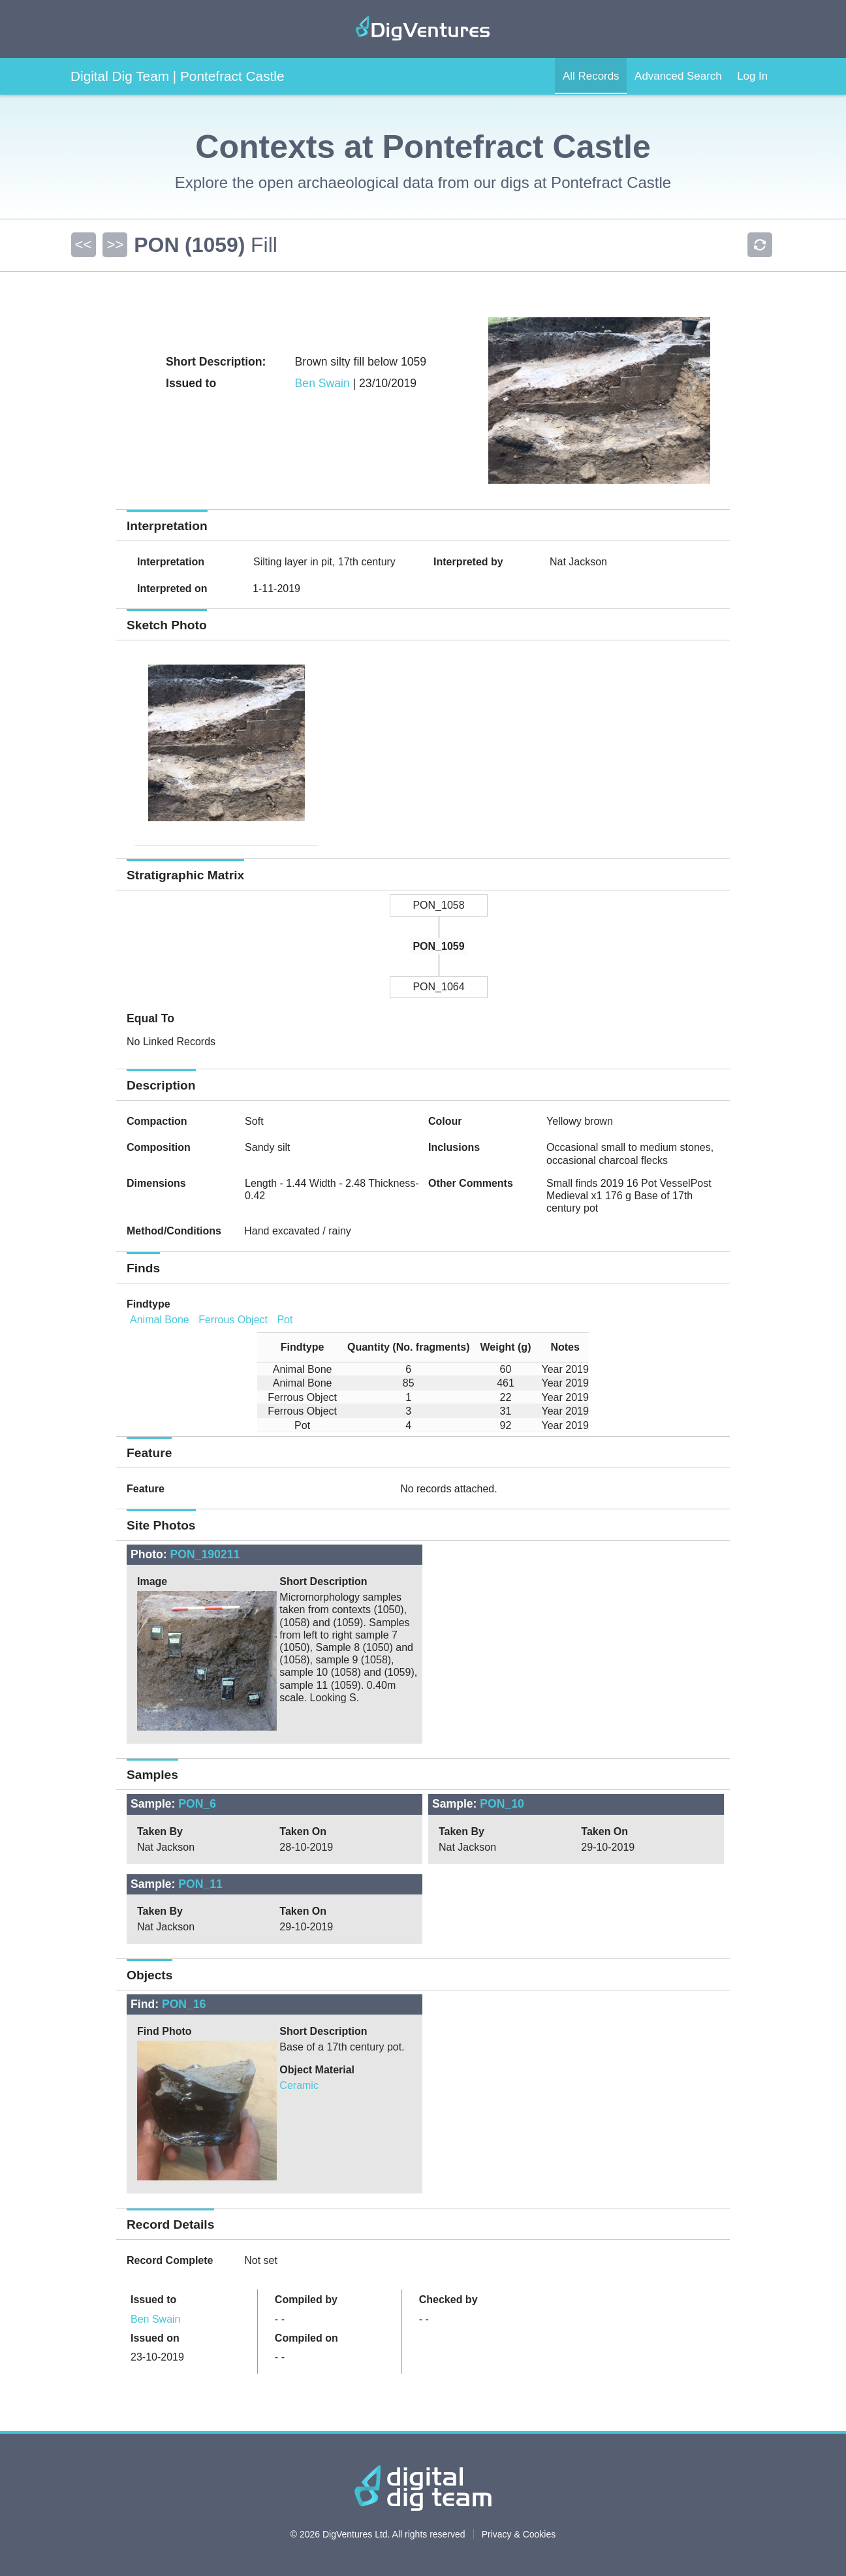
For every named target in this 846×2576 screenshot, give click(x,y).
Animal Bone (159, 1319)
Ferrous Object (233, 1319)
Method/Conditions (174, 1230)
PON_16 (184, 2004)
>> (114, 244)
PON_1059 (438, 946)
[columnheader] (297, 1347)
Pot (284, 1319)
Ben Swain (322, 383)
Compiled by (306, 2299)
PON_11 (200, 1884)
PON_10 (502, 1803)
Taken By (160, 1831)
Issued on (155, 2338)
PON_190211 (205, 1554)
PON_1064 (438, 986)
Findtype (148, 1304)
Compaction (157, 1121)
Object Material (316, 2069)
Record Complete (170, 2260)
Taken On (302, 1831)
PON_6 (197, 1803)
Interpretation (170, 561)
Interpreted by (468, 561)
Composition (159, 1147)
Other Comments (470, 1183)
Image (152, 1581)
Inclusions (454, 1147)
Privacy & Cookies (519, 2534)
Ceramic (299, 2085)
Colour (445, 1121)
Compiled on (306, 2338)
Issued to (153, 2299)
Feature (145, 1488)
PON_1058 (438, 905)
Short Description (323, 1581)
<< (82, 244)
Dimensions (156, 1183)
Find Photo (164, 2031)
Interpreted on (172, 588)
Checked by (448, 2299)
